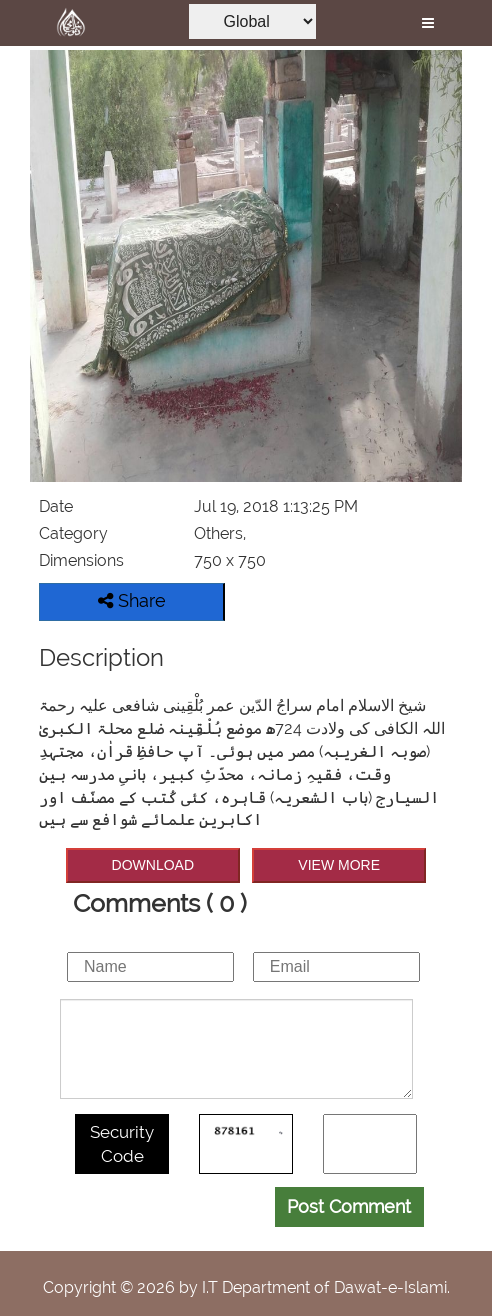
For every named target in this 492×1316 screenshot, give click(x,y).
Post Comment (349, 1206)
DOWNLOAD (153, 865)
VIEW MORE (339, 865)
